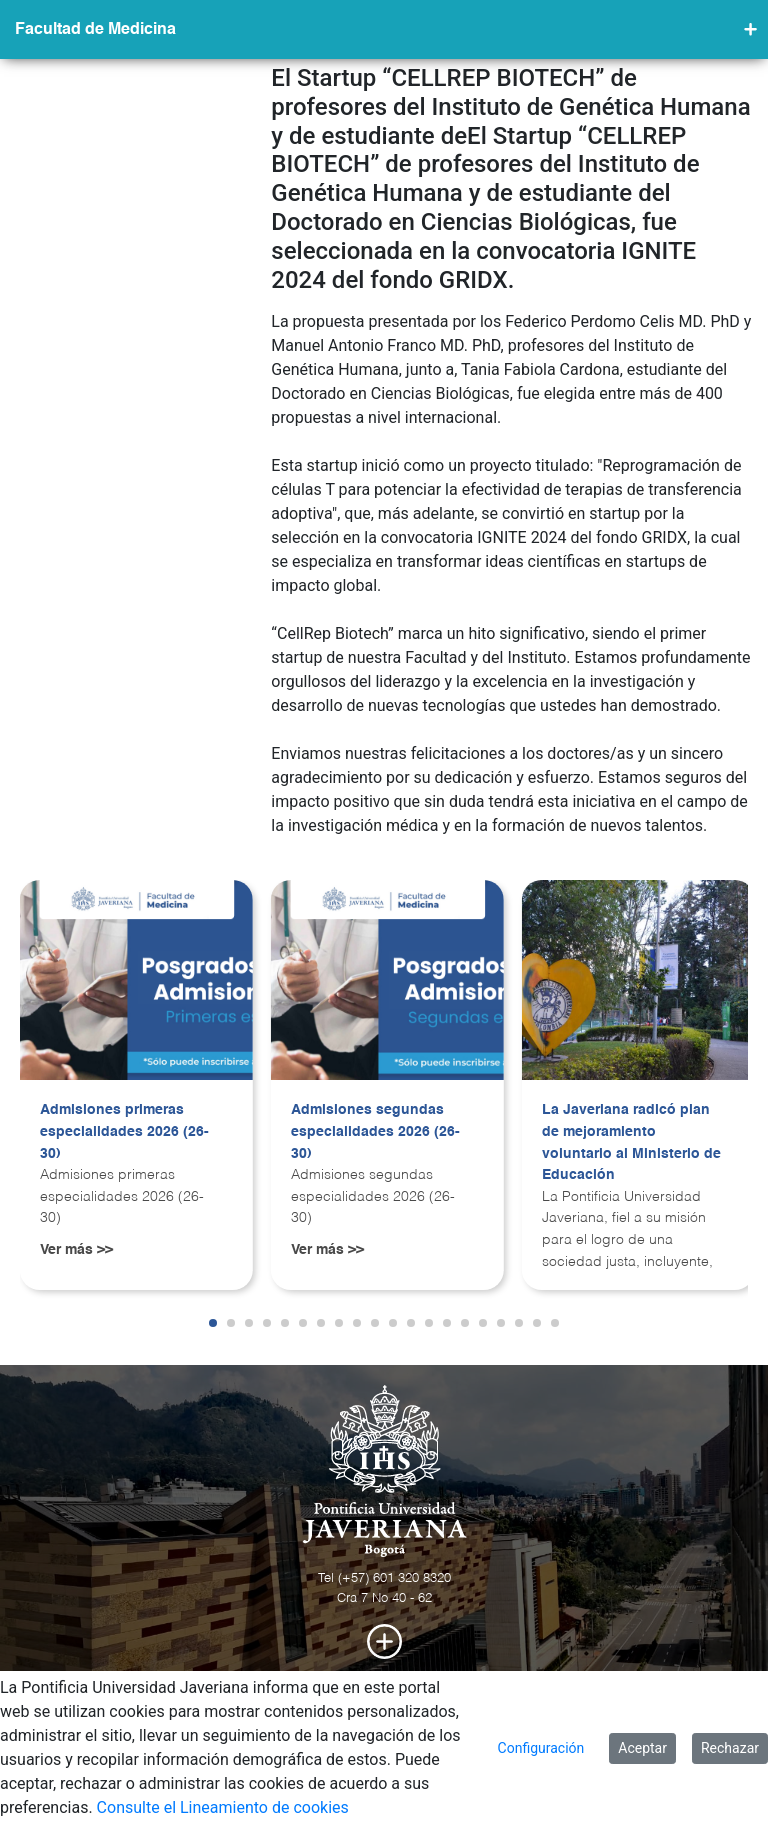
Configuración (541, 1748)
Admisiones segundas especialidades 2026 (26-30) (375, 1131)
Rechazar (730, 1748)
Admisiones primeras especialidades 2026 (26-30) (124, 1131)
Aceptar (642, 1748)
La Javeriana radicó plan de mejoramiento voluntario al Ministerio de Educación (631, 1142)
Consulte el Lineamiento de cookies (223, 1807)
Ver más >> (76, 1250)
